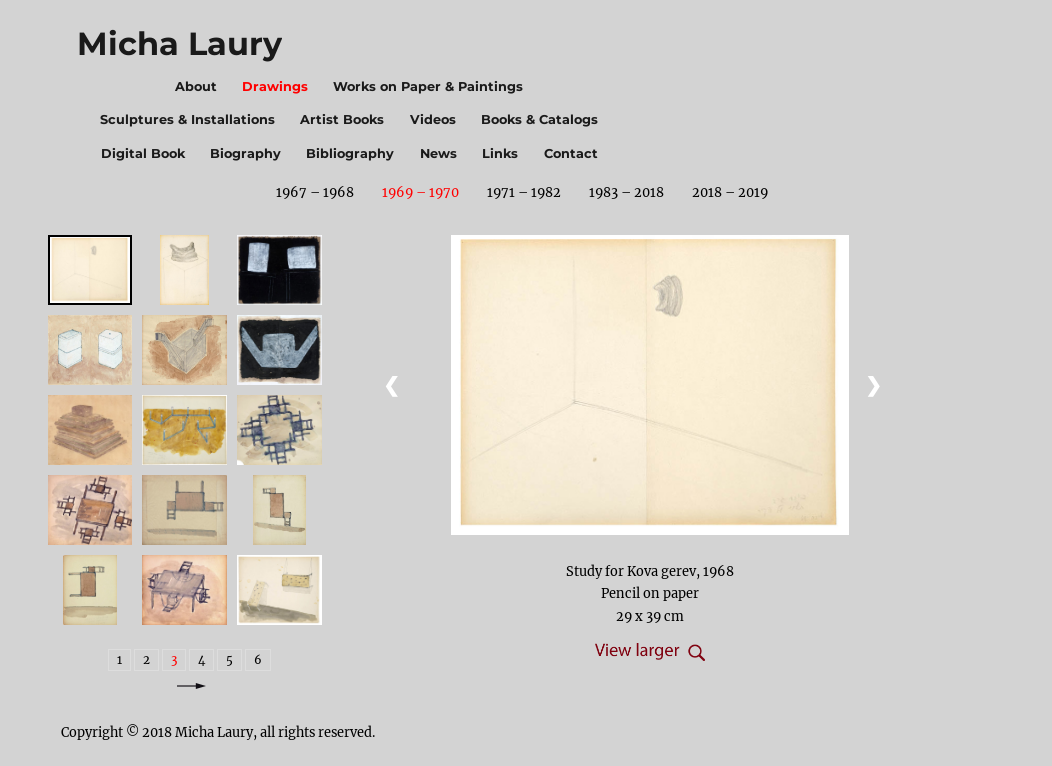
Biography (245, 153)
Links (500, 153)
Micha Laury (179, 43)
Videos (433, 119)
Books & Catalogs (539, 119)
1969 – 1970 (420, 192)
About (196, 86)
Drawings (275, 86)
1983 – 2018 (626, 192)
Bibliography (350, 153)
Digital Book (143, 153)
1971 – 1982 (524, 192)
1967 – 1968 (315, 192)
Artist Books (342, 119)
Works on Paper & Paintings (428, 86)
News (438, 153)
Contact (571, 153)
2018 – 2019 (730, 192)
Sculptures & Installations (187, 119)
